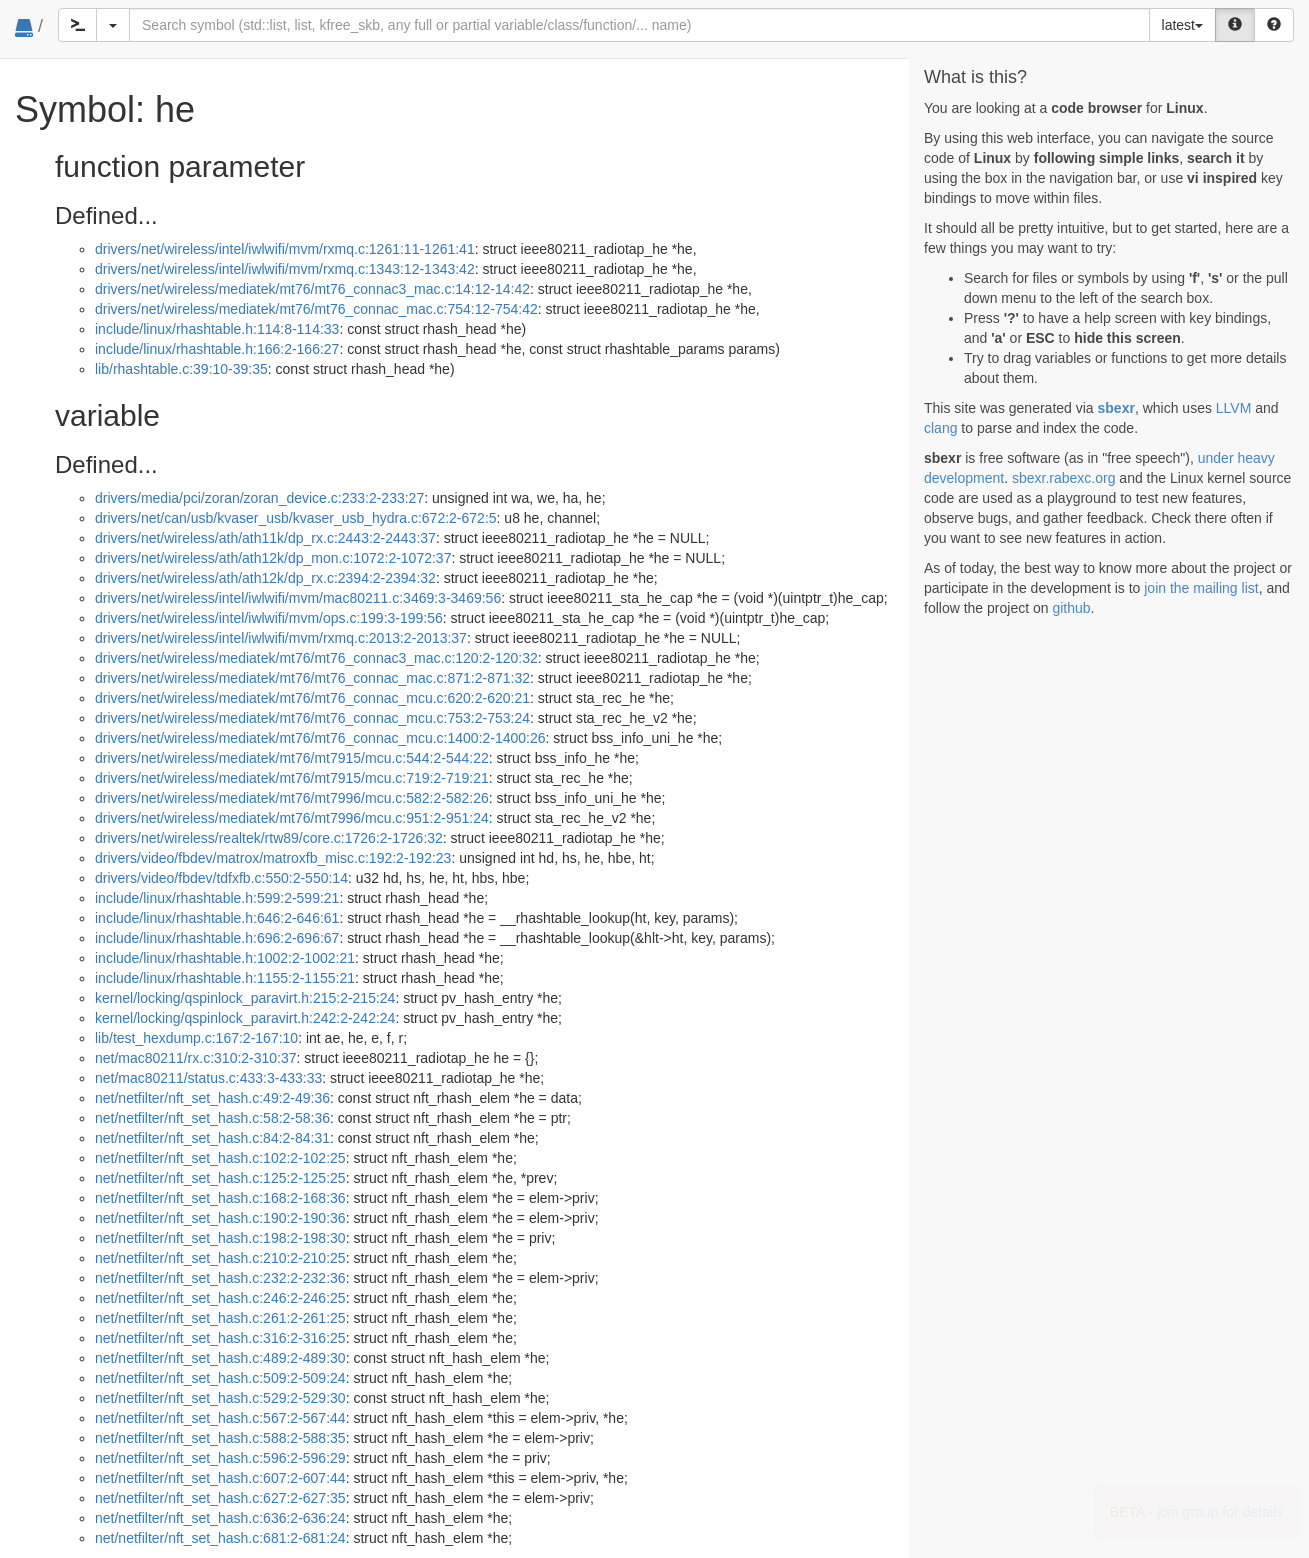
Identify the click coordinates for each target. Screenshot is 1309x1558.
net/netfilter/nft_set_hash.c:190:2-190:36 (220, 1218)
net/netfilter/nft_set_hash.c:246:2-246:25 (220, 1298)
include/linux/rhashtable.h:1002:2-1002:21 (225, 958)
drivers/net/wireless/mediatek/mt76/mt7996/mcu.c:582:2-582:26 (292, 798)
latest (1182, 25)
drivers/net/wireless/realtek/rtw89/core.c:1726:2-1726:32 (269, 838)
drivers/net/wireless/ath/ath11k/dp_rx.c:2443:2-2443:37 (265, 538)
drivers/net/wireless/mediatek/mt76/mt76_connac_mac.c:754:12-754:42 (316, 309)
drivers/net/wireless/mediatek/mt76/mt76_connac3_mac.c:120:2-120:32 (316, 658)
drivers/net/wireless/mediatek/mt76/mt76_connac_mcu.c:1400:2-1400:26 (320, 738)
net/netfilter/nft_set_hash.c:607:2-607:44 (220, 1478)
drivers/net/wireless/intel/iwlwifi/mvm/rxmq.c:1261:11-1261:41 (285, 249)
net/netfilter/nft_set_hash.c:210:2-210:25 (220, 1258)
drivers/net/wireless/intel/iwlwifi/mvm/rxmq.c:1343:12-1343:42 (285, 269)
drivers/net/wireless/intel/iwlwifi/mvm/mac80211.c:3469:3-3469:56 (298, 598)
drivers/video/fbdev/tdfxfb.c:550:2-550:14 (221, 878)
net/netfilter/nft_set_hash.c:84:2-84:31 (212, 1138)
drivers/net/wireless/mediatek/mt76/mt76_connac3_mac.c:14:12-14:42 (312, 289)
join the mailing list (1201, 588)
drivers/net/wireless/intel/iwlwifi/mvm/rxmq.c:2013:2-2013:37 (281, 638)
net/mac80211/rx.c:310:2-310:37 (196, 1058)
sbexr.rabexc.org (1064, 478)
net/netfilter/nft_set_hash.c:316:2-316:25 (220, 1338)
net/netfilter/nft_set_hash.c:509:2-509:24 (220, 1378)
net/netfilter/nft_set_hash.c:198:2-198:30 (220, 1238)
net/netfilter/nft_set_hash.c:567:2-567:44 (220, 1418)
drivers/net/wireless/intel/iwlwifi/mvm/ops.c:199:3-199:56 (269, 618)
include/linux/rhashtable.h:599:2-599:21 (217, 898)
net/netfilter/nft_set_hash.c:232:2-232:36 (220, 1278)
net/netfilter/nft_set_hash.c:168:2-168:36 (220, 1198)
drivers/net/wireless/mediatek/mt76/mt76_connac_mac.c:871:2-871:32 (312, 678)
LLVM (1234, 408)
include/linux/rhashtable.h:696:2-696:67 (217, 938)
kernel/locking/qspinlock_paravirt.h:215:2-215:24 (245, 998)
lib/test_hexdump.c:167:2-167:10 (196, 1038)
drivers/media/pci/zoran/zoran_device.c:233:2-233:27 (259, 498)
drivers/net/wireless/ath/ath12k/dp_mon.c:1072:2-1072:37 (273, 558)
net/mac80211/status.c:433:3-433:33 (208, 1078)
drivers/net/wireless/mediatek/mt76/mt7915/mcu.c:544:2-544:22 (292, 758)
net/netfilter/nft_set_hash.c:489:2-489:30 (220, 1358)
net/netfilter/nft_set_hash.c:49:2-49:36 (212, 1098)
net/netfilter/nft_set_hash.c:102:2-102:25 (220, 1158)
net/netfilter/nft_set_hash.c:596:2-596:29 (220, 1458)
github (1071, 608)
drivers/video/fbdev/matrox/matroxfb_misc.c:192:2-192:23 (273, 858)
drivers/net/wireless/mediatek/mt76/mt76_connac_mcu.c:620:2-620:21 (312, 698)
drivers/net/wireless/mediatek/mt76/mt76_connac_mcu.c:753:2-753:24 (312, 718)
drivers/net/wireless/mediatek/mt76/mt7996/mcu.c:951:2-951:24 (292, 818)
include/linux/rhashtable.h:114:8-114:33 (217, 329)
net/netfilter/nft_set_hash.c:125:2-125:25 (220, 1178)
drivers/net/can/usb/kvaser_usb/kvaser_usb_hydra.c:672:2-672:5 (296, 518)
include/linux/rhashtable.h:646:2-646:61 (217, 918)
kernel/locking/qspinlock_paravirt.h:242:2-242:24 (245, 1018)
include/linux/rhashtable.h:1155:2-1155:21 (225, 978)
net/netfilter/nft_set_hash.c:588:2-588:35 (220, 1438)
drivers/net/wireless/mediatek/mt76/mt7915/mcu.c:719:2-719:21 (292, 778)
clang (940, 428)
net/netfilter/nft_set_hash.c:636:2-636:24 (220, 1518)
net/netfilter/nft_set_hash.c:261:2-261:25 (220, 1318)
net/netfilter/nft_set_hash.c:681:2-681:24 (220, 1538)
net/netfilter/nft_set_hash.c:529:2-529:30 (220, 1398)
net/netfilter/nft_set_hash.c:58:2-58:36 (212, 1118)
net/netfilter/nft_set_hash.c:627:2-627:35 (220, 1498)
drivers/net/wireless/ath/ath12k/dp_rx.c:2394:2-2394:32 (265, 578)
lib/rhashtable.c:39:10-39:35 (181, 369)
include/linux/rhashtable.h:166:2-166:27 (217, 349)
